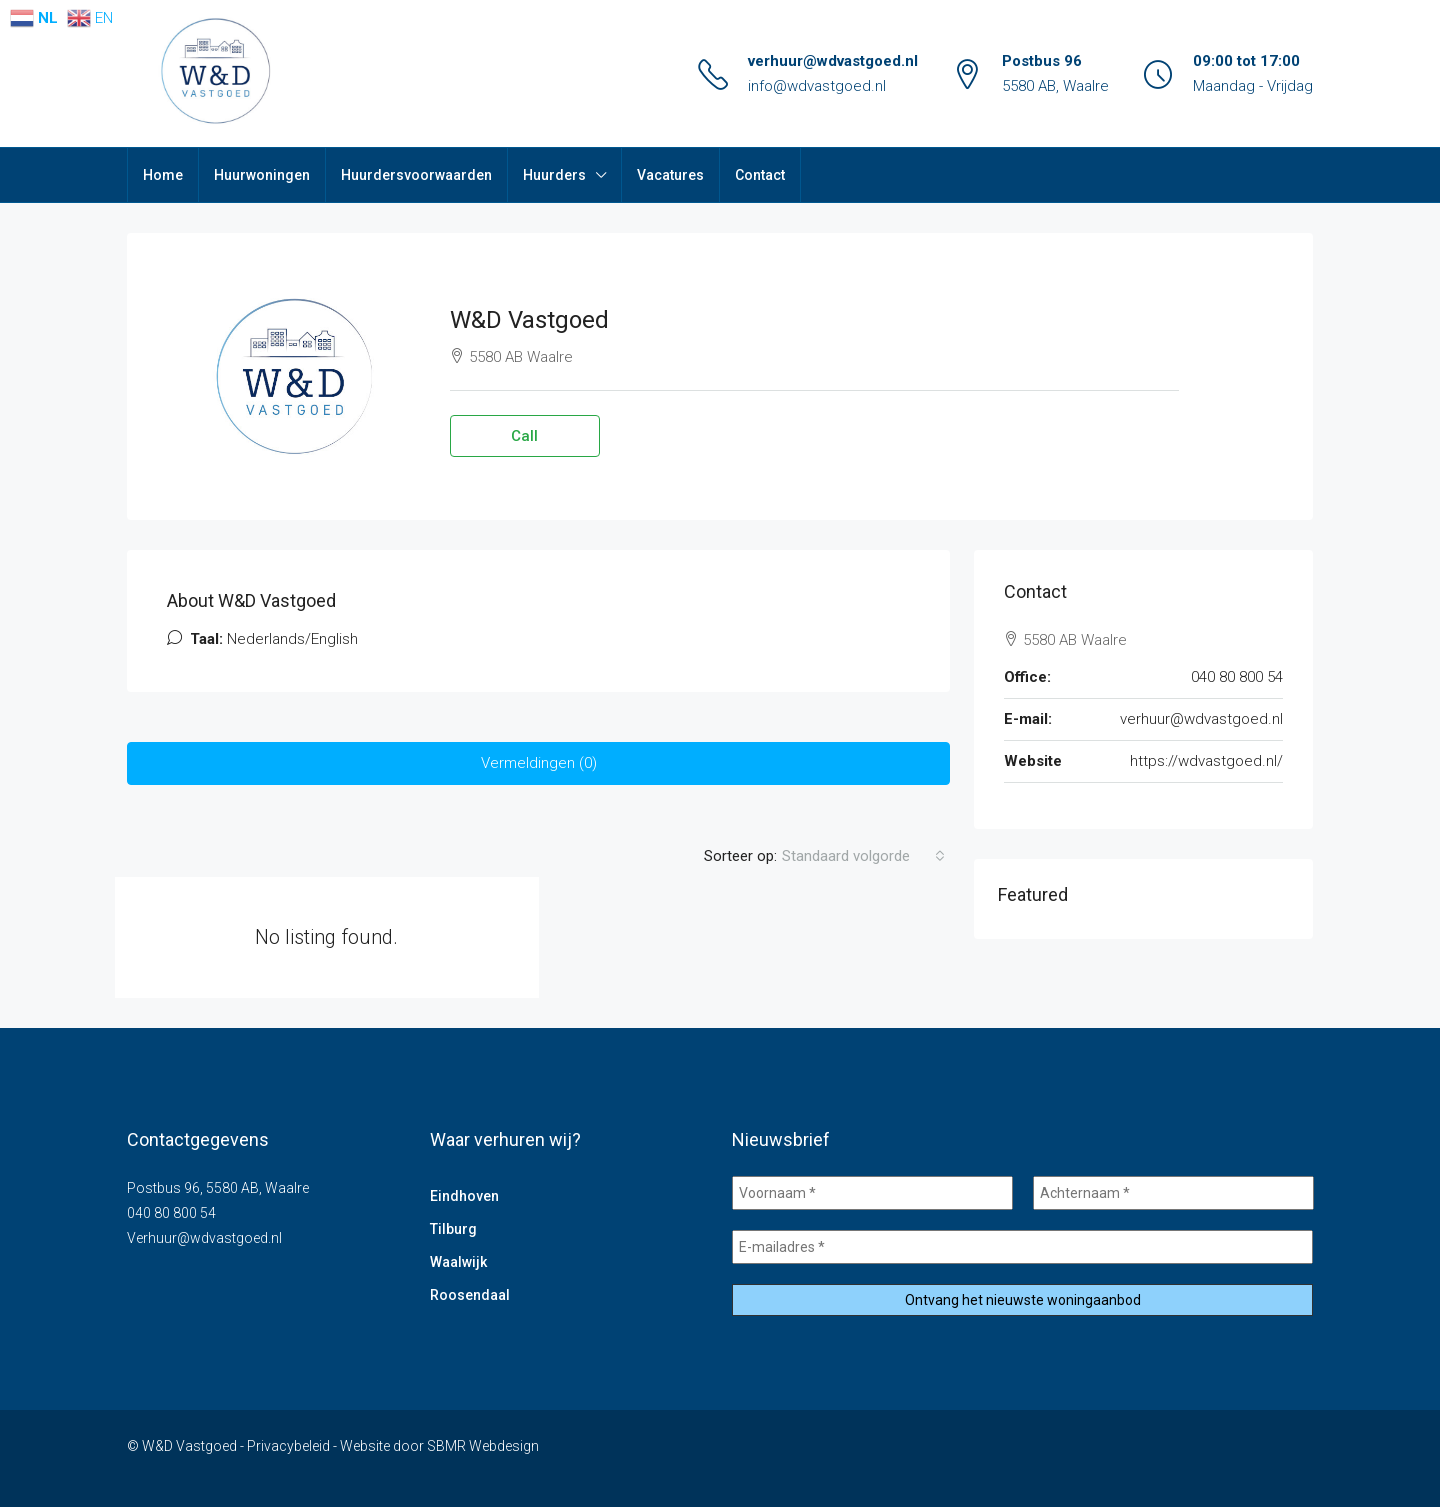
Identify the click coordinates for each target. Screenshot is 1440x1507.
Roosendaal (470, 1295)
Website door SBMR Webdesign (439, 1446)
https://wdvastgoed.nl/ (1206, 761)
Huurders (554, 175)
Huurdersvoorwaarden (416, 175)
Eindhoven (464, 1196)
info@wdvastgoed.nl (817, 86)
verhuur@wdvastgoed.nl (833, 61)
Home (163, 175)
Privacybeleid (288, 1446)
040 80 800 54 (1237, 677)
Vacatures (670, 175)
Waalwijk (458, 1262)
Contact (760, 175)
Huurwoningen (262, 175)
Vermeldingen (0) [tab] (539, 763)
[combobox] (863, 856)
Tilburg (453, 1229)
